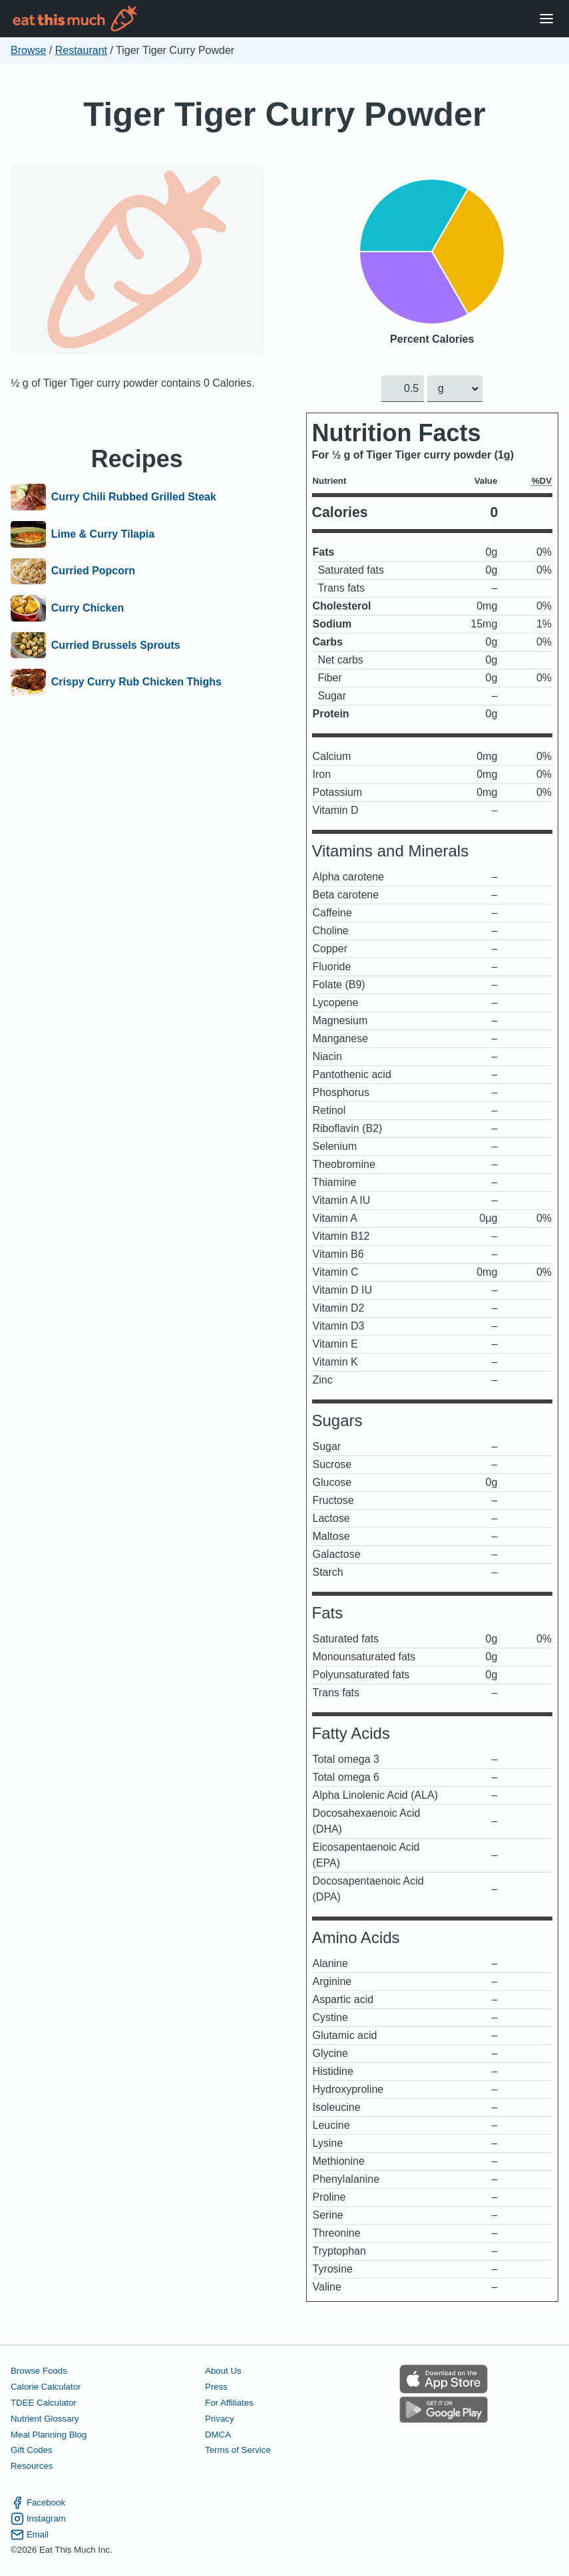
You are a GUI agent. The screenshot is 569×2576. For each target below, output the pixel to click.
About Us (223, 2371)
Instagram (38, 2518)
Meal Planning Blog (49, 2435)
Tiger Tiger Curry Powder (284, 114)
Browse (28, 50)
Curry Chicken (87, 608)
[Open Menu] (546, 19)
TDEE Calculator (44, 2403)
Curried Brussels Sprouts (115, 645)
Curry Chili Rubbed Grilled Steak (133, 497)
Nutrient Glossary (45, 2419)
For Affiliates (229, 2403)
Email (30, 2534)
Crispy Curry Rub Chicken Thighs (136, 682)
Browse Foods (39, 2371)
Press (216, 2387)
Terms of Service (238, 2451)
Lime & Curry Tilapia (102, 534)
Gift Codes (32, 2451)
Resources (32, 2467)
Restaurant (81, 50)
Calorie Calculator (46, 2387)
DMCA (218, 2435)
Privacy (219, 2419)
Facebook (38, 2502)
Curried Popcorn (93, 571)
